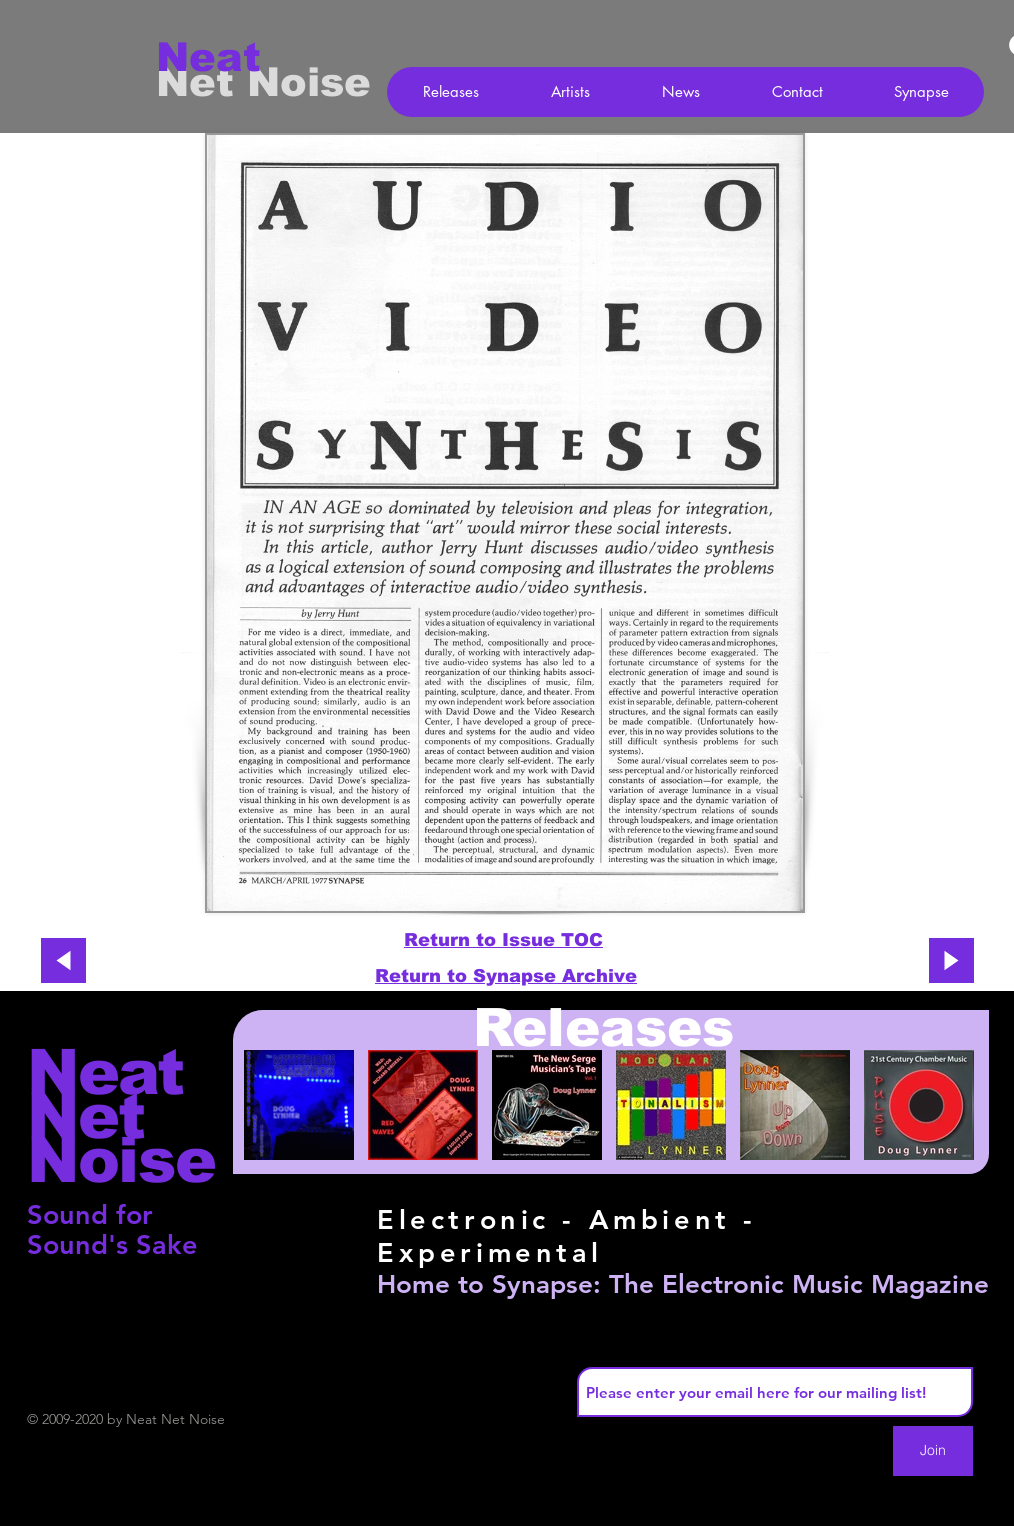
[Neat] (227, 57)
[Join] (933, 1451)
